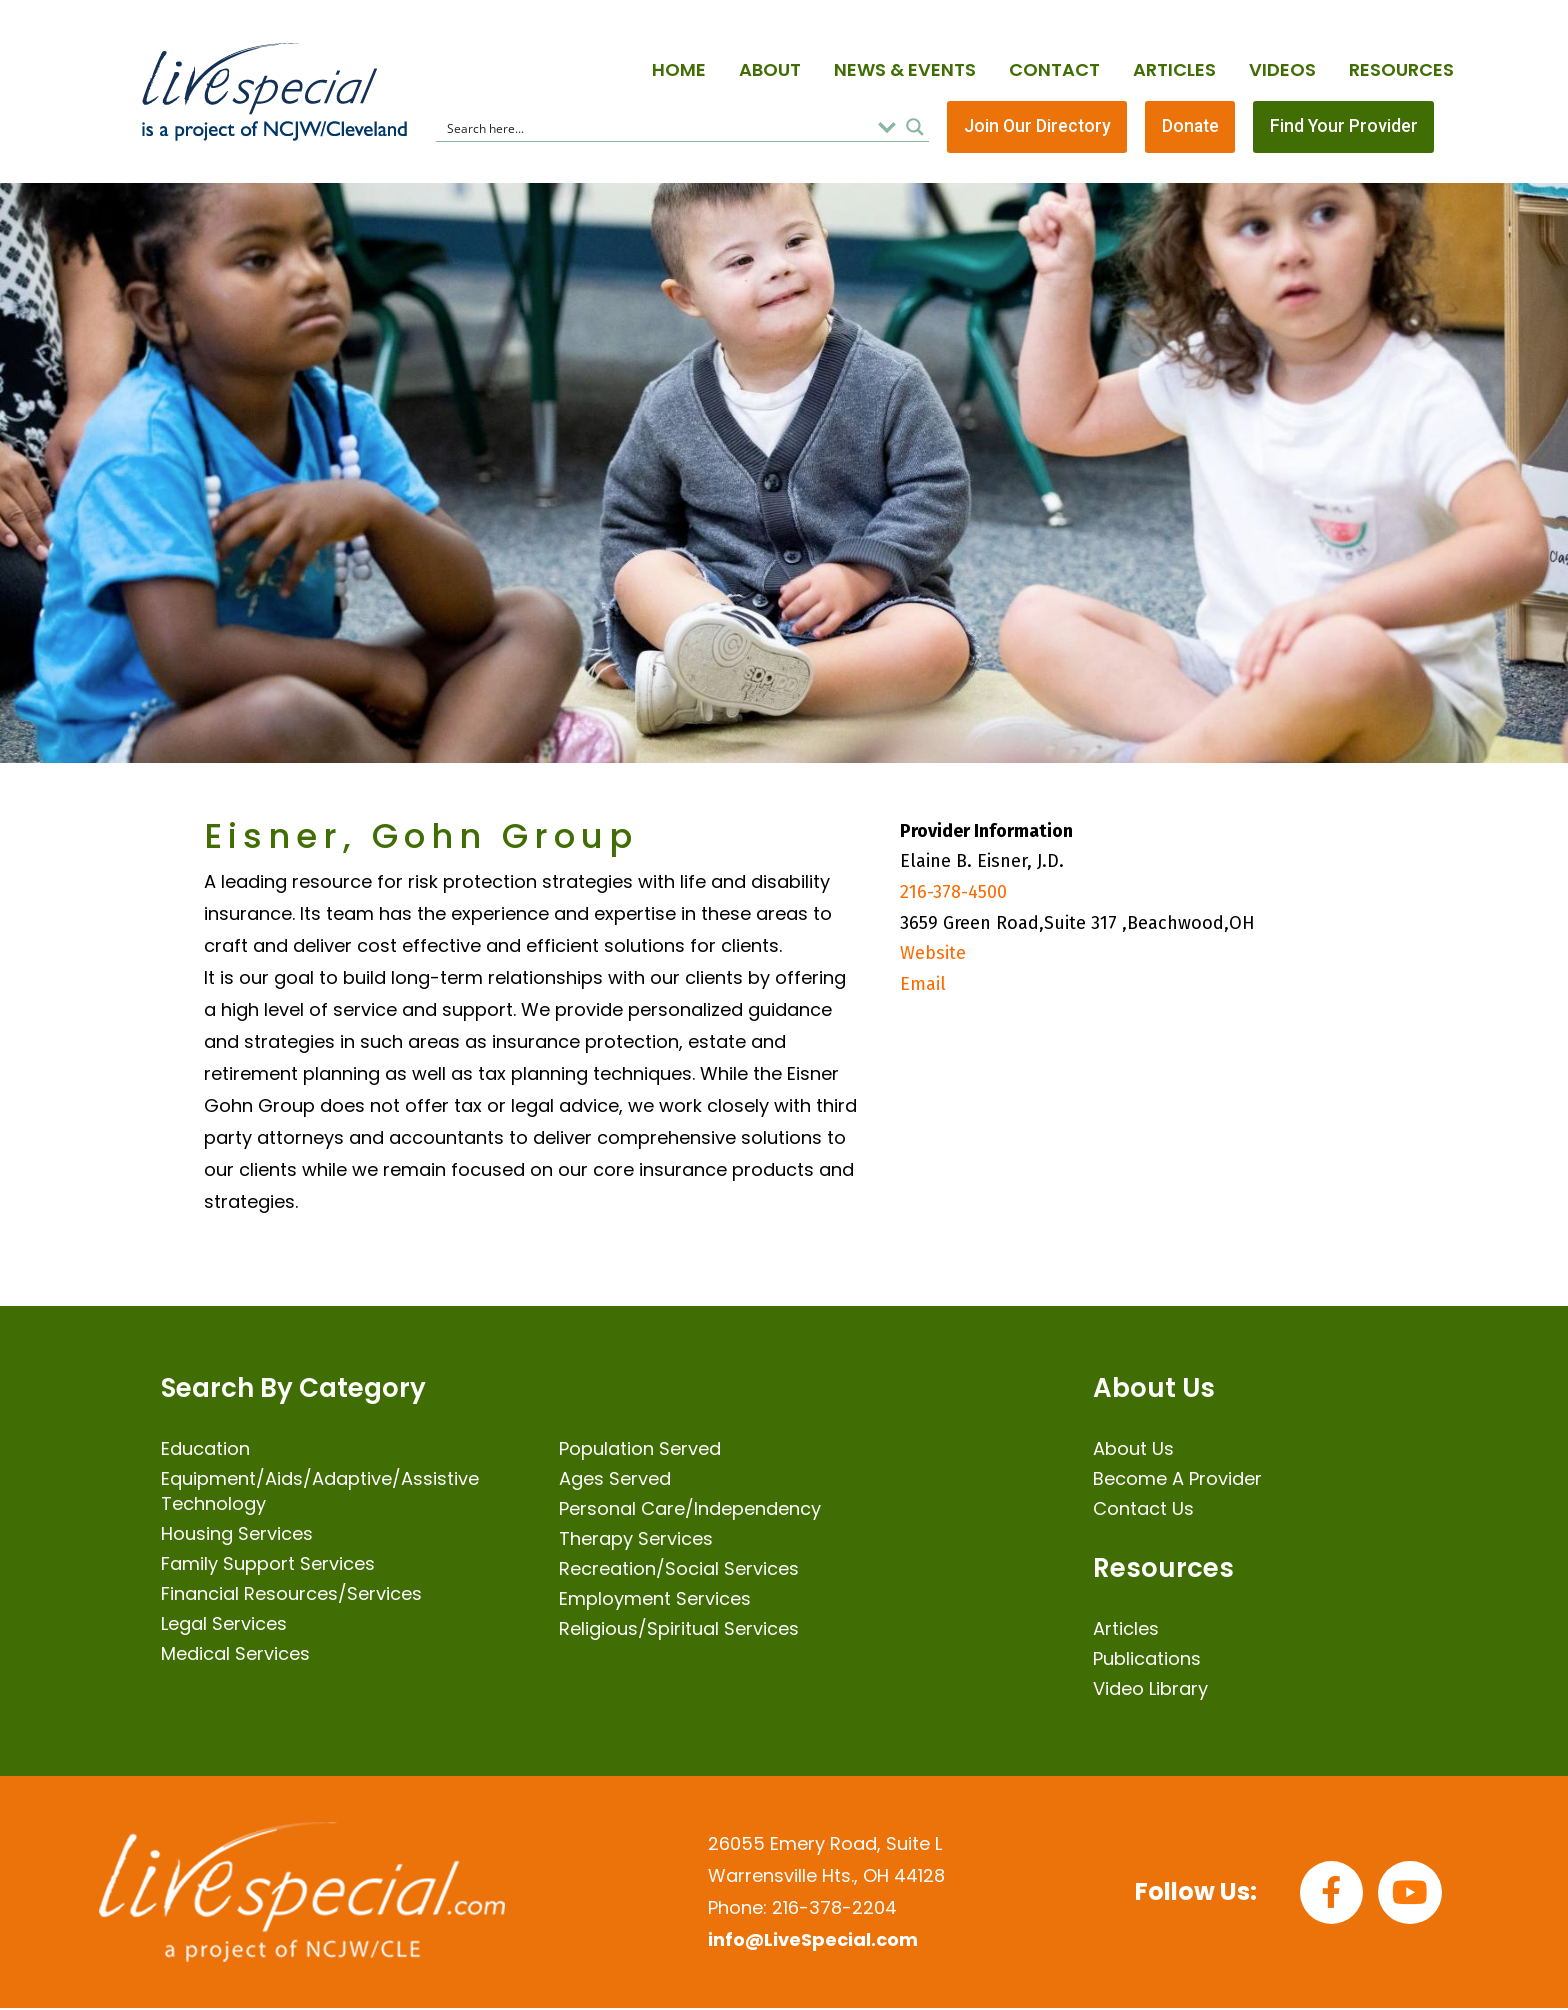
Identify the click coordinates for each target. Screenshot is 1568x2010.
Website (933, 955)
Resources (1401, 69)
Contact (1054, 69)
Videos (1282, 69)
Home (679, 69)
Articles (1174, 69)
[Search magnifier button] (915, 128)
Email (923, 985)
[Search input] (655, 128)
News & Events (905, 69)
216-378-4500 (953, 894)
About (770, 69)
